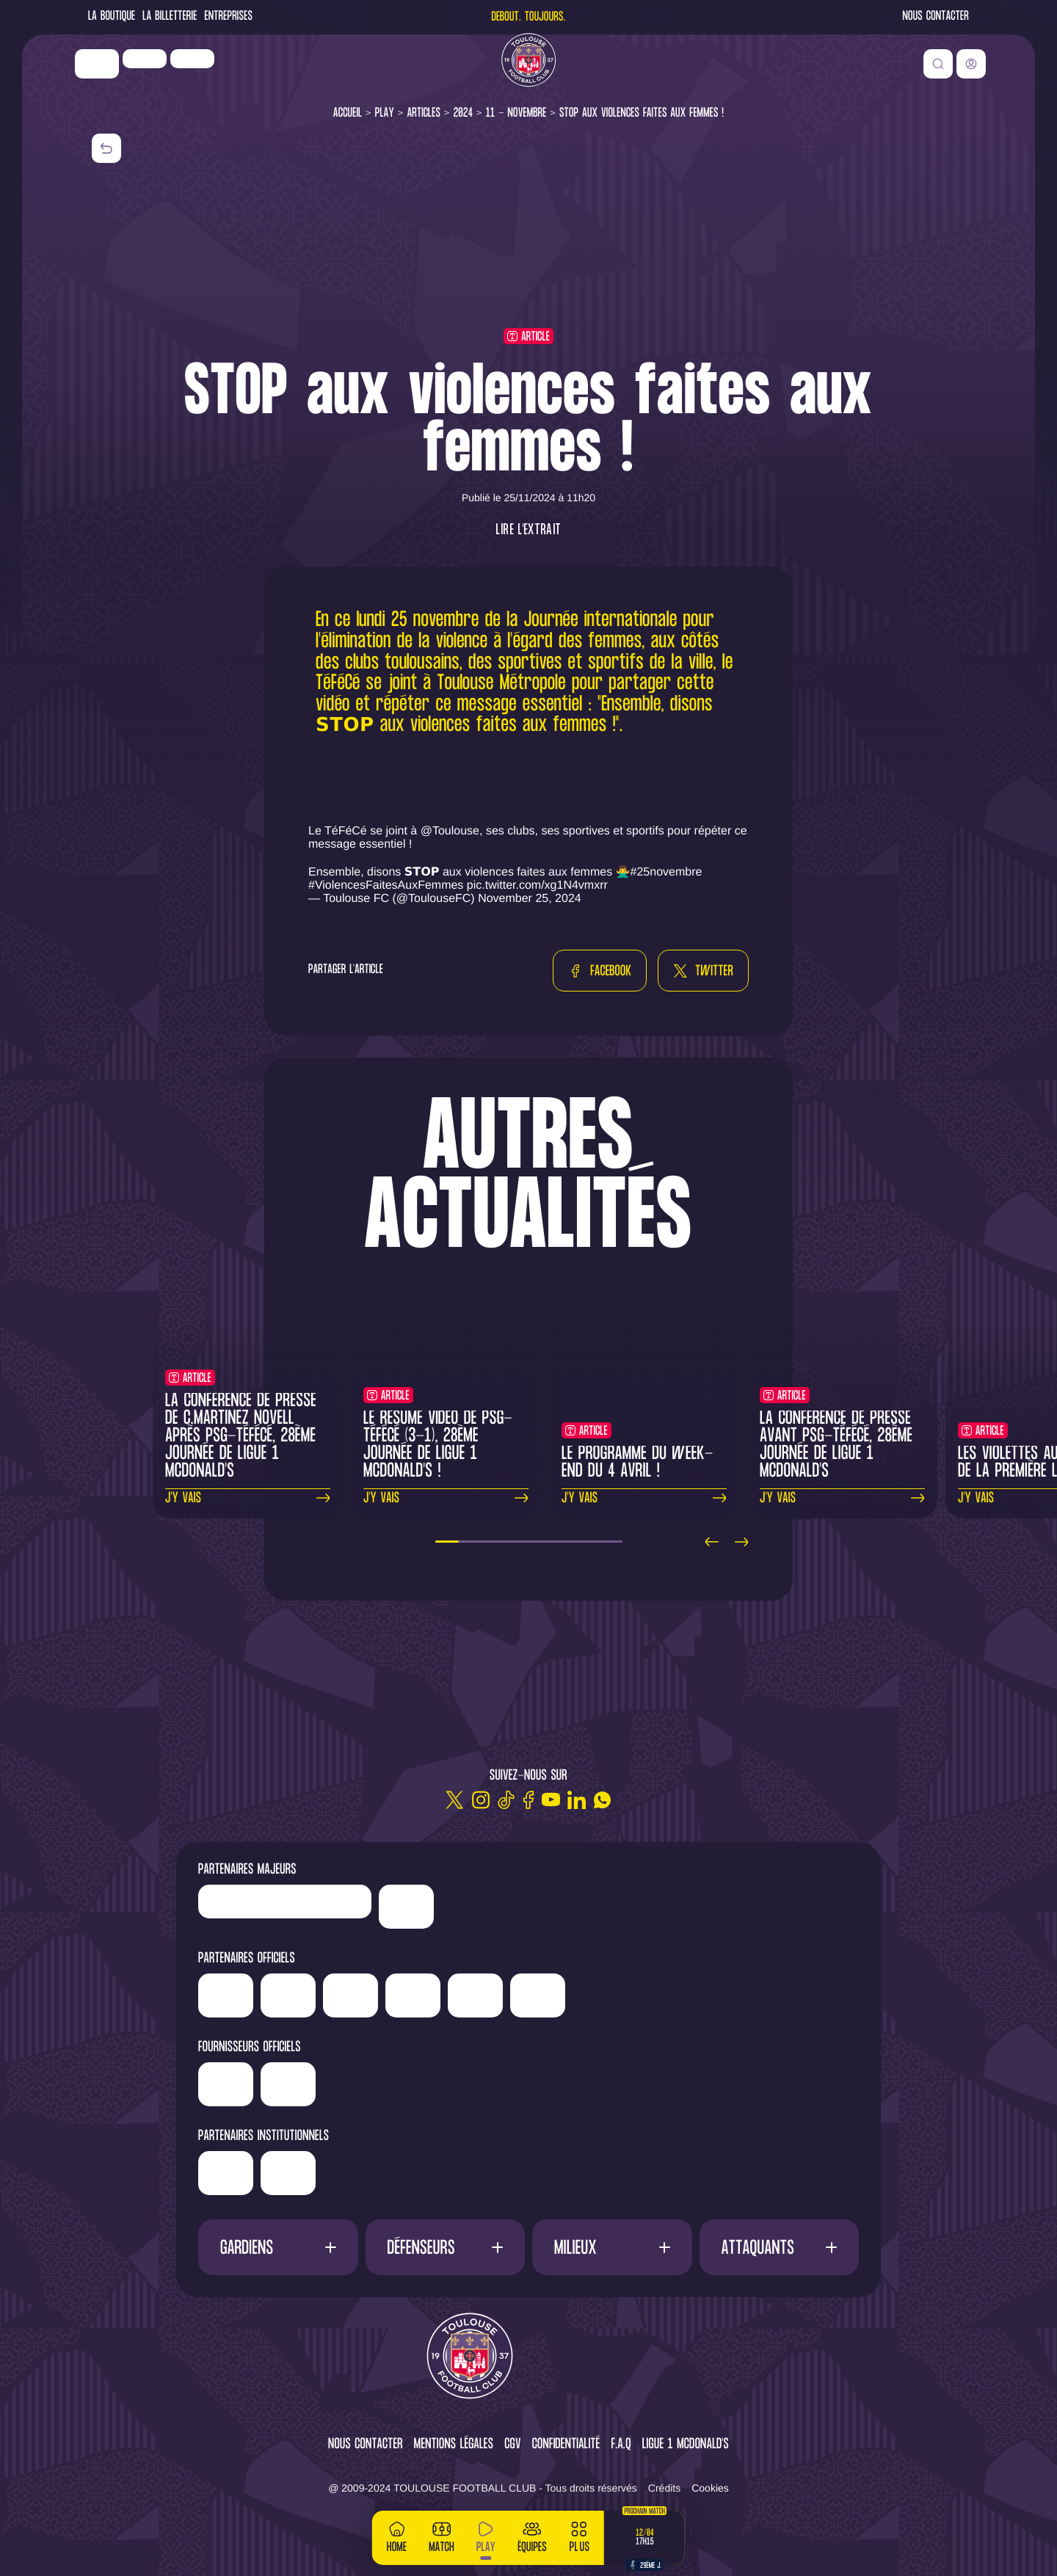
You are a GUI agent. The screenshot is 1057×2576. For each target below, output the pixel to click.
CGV (512, 2445)
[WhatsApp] (602, 1800)
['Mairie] (401, 2173)
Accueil (348, 113)
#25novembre (666, 872)
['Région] (282, 2168)
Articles (424, 113)
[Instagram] (480, 1800)
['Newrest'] (209, 68)
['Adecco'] (760, 1995)
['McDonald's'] (398, 2084)
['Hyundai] (422, 1990)
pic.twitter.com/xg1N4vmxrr (537, 885)
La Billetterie (169, 17)
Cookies (710, 2488)
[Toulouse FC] (528, 69)
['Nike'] (114, 73)
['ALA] (822, 1995)
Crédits (664, 2488)
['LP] (161, 68)
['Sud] (697, 1995)
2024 (463, 113)
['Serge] (587, 1990)
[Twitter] (455, 1800)
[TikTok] (506, 1800)
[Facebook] (528, 1800)
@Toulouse (450, 831)
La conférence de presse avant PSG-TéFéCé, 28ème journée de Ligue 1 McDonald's (836, 1445)
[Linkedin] (576, 1800)
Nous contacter (936, 17)
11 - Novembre (516, 113)
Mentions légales (453, 2445)
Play (384, 113)
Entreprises (229, 17)
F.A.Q (621, 2445)
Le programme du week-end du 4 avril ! (637, 1463)
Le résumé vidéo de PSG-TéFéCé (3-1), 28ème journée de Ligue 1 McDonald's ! (437, 1445)
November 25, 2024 (529, 898)
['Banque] (281, 2079)
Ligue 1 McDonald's (685, 2445)
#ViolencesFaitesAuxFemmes (385, 885)
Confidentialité (566, 2445)
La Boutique (111, 17)
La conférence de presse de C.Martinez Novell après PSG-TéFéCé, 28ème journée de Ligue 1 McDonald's (240, 1436)
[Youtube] (551, 1800)
